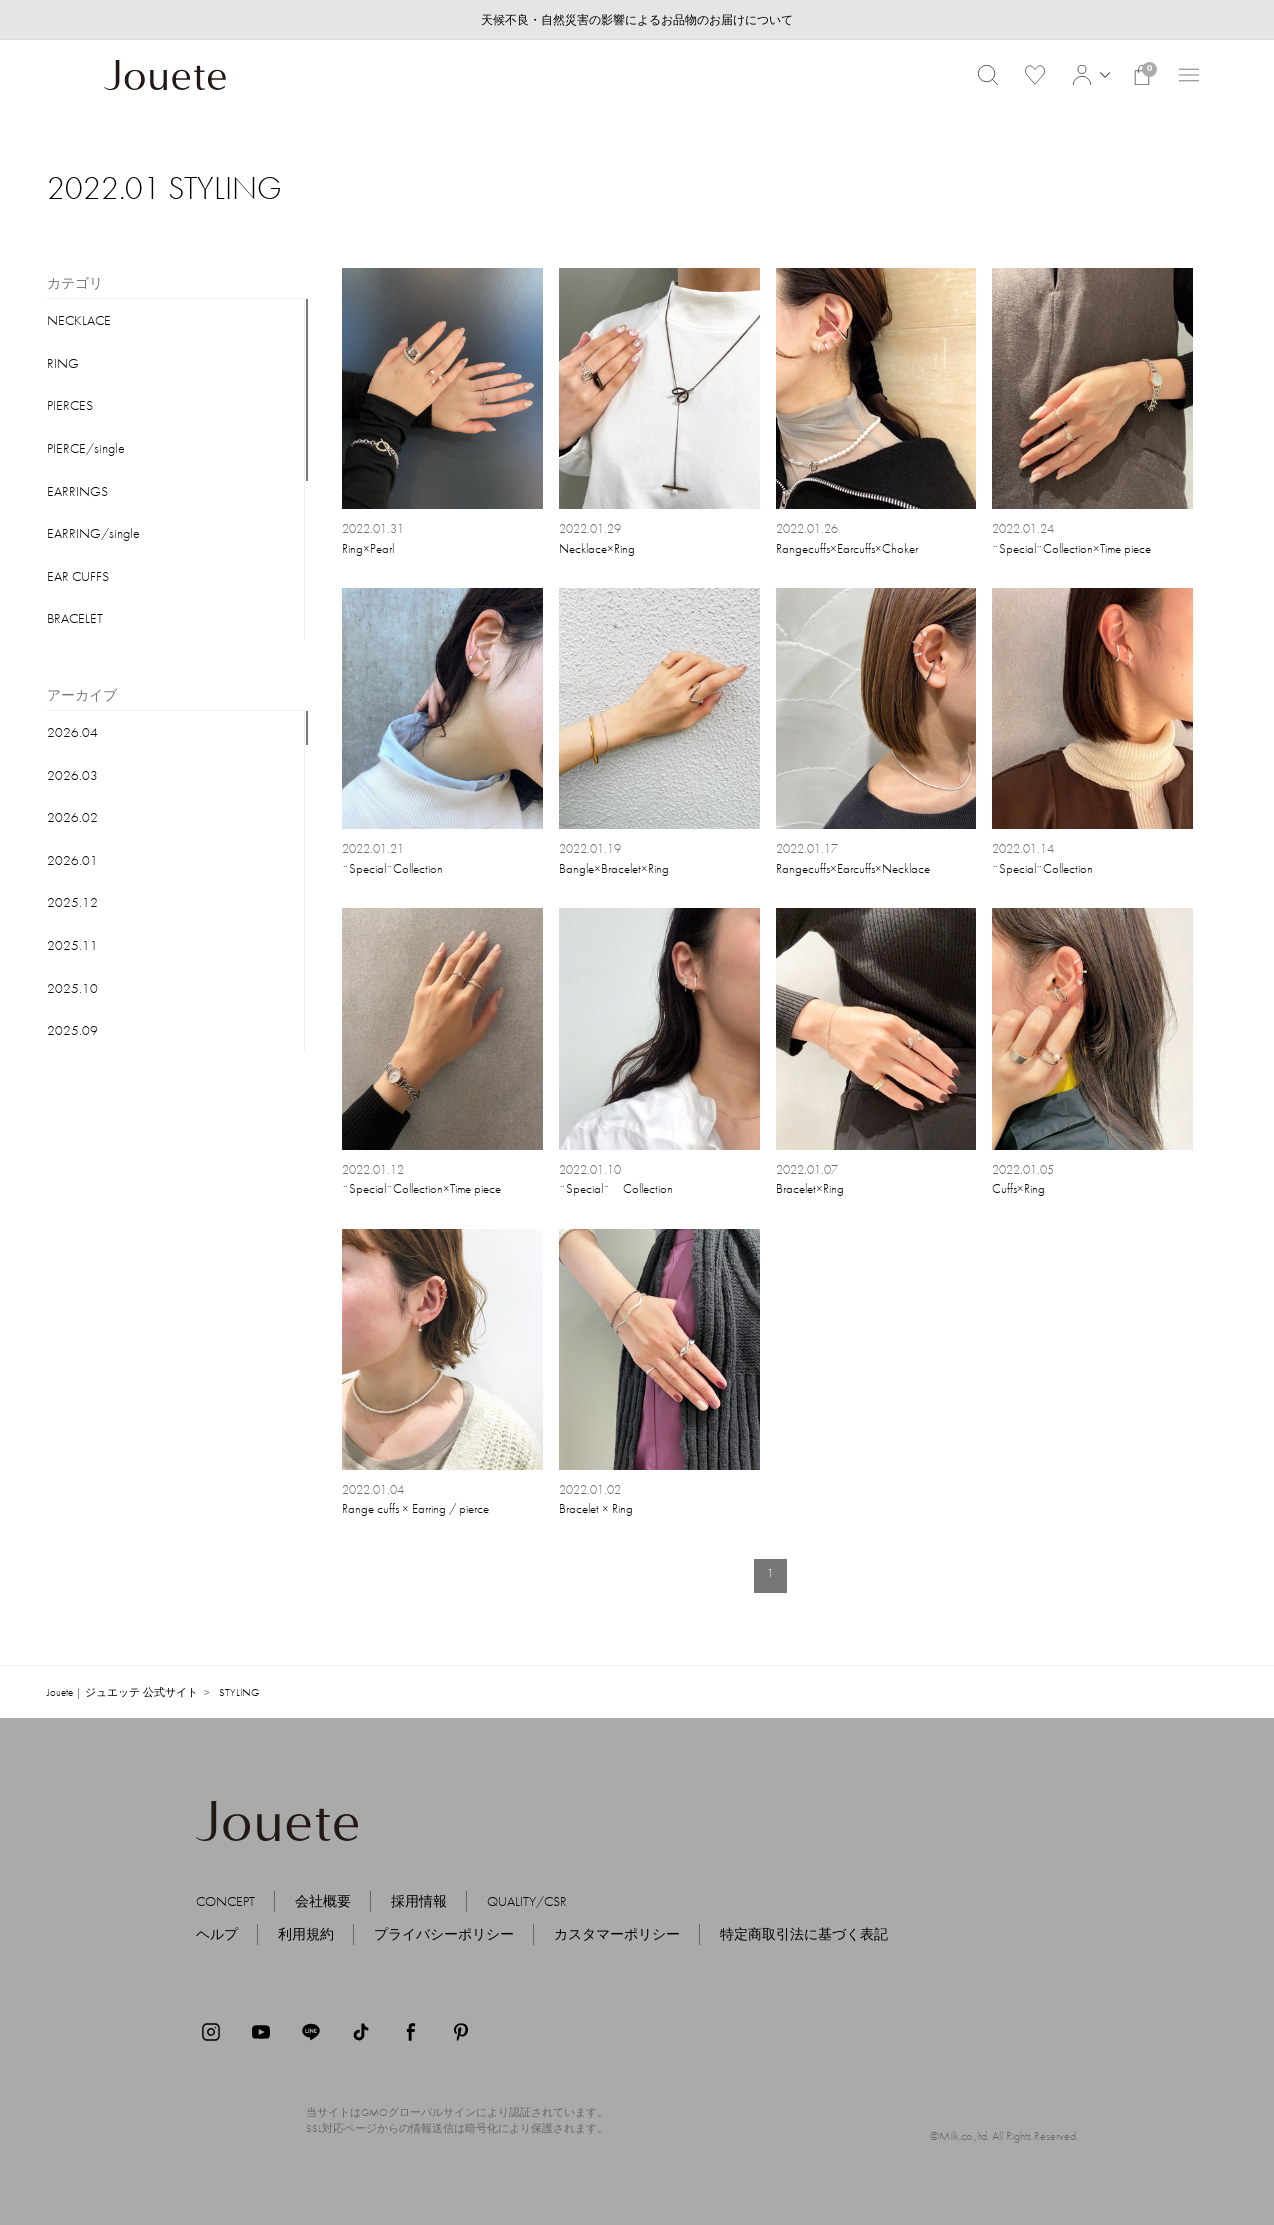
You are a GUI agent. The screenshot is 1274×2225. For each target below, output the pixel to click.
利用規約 (306, 1934)
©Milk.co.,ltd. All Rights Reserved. (1004, 2136)
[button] (1088, 75)
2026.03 (72, 775)
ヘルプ (217, 1934)
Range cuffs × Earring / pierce (415, 1508)
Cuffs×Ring (1018, 1188)
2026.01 (72, 860)
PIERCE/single (86, 448)
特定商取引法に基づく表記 (804, 1934)
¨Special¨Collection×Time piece (1071, 548)
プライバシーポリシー (444, 1934)
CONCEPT (225, 1901)
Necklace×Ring (597, 548)
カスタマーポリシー (617, 1934)
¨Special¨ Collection (616, 1188)
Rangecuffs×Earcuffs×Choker (847, 548)
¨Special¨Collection (392, 868)
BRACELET (75, 618)
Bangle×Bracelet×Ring (614, 868)
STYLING (239, 1692)
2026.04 (72, 732)
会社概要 (323, 1901)
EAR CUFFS (78, 576)
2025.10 (72, 988)
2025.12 (72, 902)
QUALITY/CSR (527, 1901)
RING (63, 363)
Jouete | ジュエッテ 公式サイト (122, 1692)
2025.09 (72, 1030)
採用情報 (419, 1901)
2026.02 (72, 817)
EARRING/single (93, 533)
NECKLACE (79, 320)
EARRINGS (77, 491)
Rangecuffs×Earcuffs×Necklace (853, 868)
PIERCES (70, 405)
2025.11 (72, 945)
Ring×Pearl (368, 548)
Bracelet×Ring (810, 1188)
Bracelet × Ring (596, 1508)
